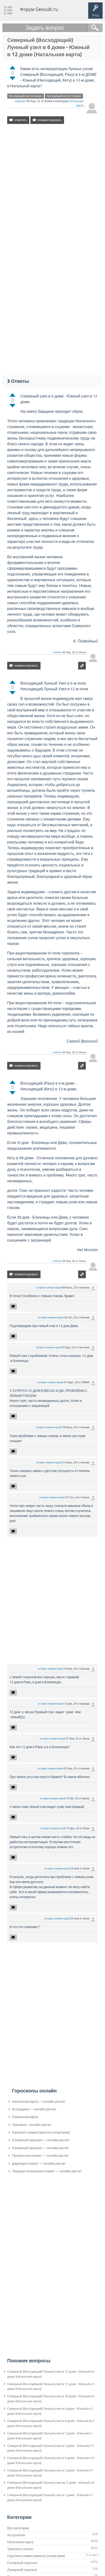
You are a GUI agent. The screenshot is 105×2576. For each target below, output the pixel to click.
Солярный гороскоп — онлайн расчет (41, 2140)
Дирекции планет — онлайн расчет (39, 2163)
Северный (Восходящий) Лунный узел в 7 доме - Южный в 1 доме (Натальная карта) (50, 2435)
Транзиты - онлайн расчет (32, 2125)
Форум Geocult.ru (39, 9)
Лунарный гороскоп (22, 2570)
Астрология (16, 2535)
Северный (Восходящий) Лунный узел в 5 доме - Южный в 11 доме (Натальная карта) (50, 2448)
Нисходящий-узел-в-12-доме (64, 96)
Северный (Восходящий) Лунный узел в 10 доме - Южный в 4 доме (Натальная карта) (50, 2398)
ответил (57, 652)
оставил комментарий (48, 1287)
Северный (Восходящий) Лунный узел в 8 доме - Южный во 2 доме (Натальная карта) (50, 2423)
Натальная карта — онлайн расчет (38, 2101)
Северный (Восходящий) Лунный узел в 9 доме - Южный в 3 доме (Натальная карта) (50, 2411)
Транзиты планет (20, 2549)
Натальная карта (20, 2542)
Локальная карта (25, 2117)
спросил (20, 101)
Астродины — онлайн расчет (34, 2109)
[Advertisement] (52, 187)
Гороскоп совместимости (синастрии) (41, 2132)
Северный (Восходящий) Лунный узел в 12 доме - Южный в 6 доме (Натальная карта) (50, 2374)
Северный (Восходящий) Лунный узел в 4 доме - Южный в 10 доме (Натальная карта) (50, 2460)
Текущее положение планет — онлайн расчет (47, 2171)
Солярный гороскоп (22, 2563)
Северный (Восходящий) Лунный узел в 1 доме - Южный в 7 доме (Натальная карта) (50, 2497)
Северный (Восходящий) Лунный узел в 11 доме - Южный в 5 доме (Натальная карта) (50, 2386)
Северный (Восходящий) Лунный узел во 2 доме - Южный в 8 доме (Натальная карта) (50, 2485)
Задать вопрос (44, 27)
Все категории (18, 2528)
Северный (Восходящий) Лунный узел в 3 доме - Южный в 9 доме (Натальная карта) (50, 2473)
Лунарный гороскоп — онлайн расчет (40, 2148)
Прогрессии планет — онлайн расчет (40, 2156)
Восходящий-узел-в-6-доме (25, 96)
